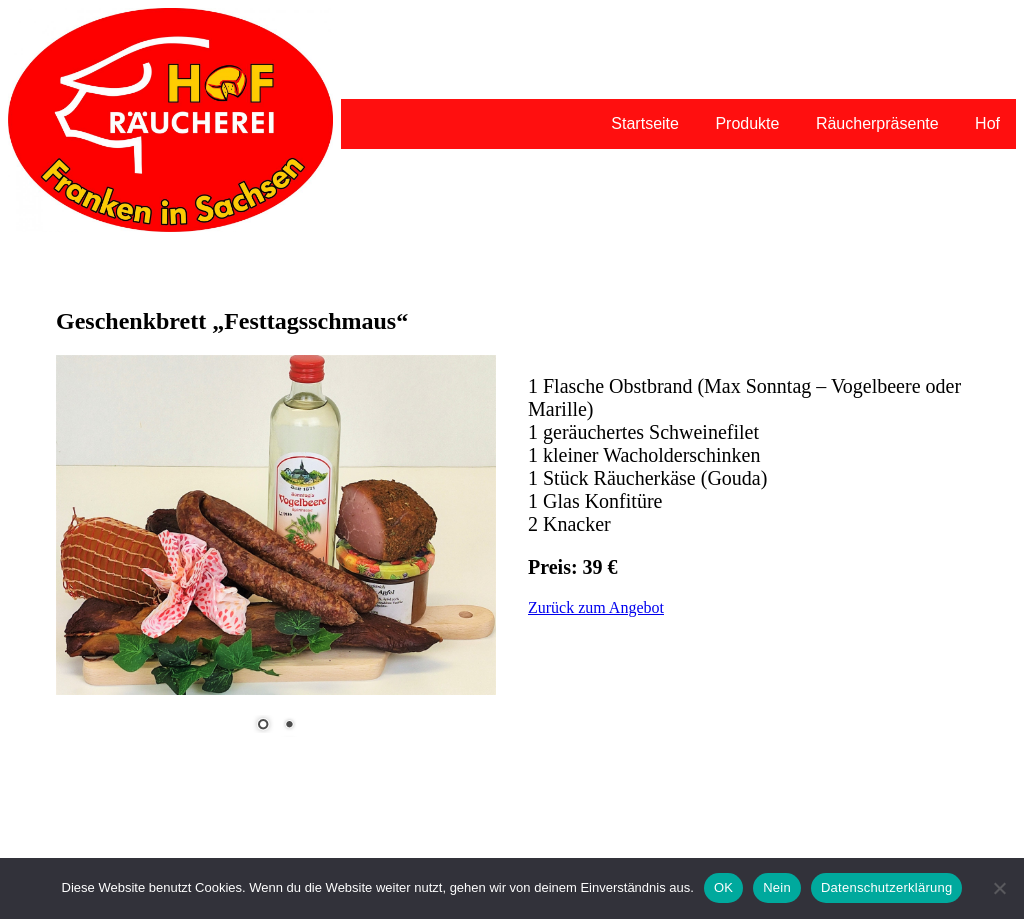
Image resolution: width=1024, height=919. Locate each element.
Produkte (747, 123)
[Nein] (999, 888)
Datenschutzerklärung (886, 887)
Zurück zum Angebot (596, 607)
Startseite (645, 123)
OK (723, 887)
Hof (987, 123)
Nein (777, 887)
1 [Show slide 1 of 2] (263, 726)
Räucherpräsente (877, 123)
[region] (276, 556)
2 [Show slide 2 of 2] (289, 726)
